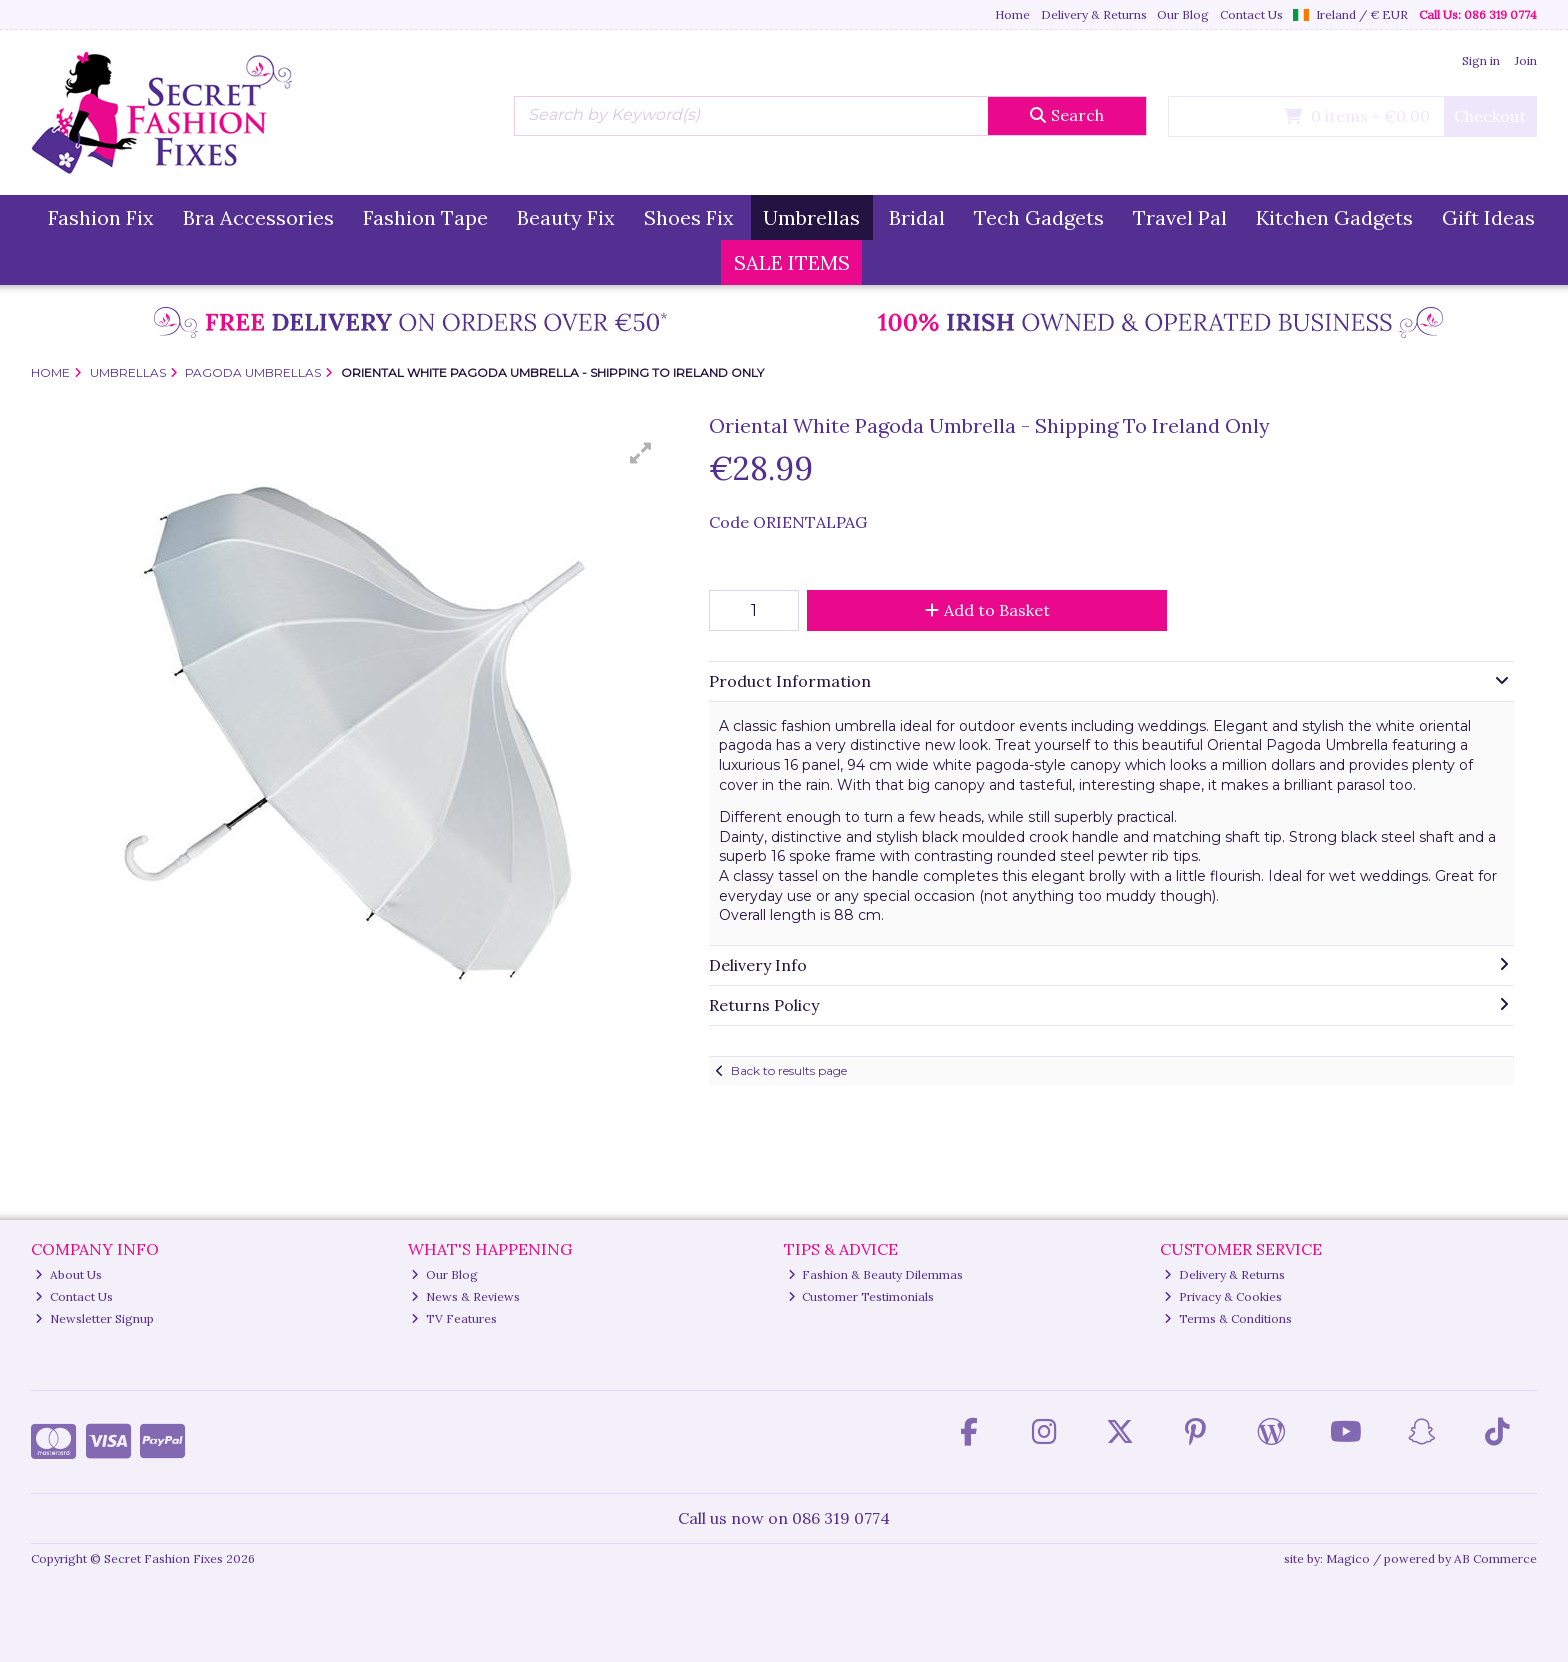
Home (1012, 14)
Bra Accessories (258, 217)
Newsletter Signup (94, 1318)
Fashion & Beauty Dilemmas (876, 1274)
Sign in (1481, 60)
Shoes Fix (689, 217)
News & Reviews (465, 1296)
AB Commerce (1495, 1558)
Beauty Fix (566, 217)
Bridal (917, 217)
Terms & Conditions (1228, 1318)
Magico (1348, 1558)
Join (1526, 60)
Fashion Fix (101, 217)
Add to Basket (987, 610)
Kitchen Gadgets (1334, 217)
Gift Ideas (1488, 217)
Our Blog (1183, 14)
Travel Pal (1180, 217)
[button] (641, 453)
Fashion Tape (425, 217)
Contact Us (1251, 14)
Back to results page (789, 1070)
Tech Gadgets (1039, 217)
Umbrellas (811, 217)
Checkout (1490, 116)
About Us (68, 1274)
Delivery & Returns (1094, 14)
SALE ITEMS (792, 262)
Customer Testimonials (861, 1296)
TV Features (454, 1318)
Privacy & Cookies (1223, 1296)
